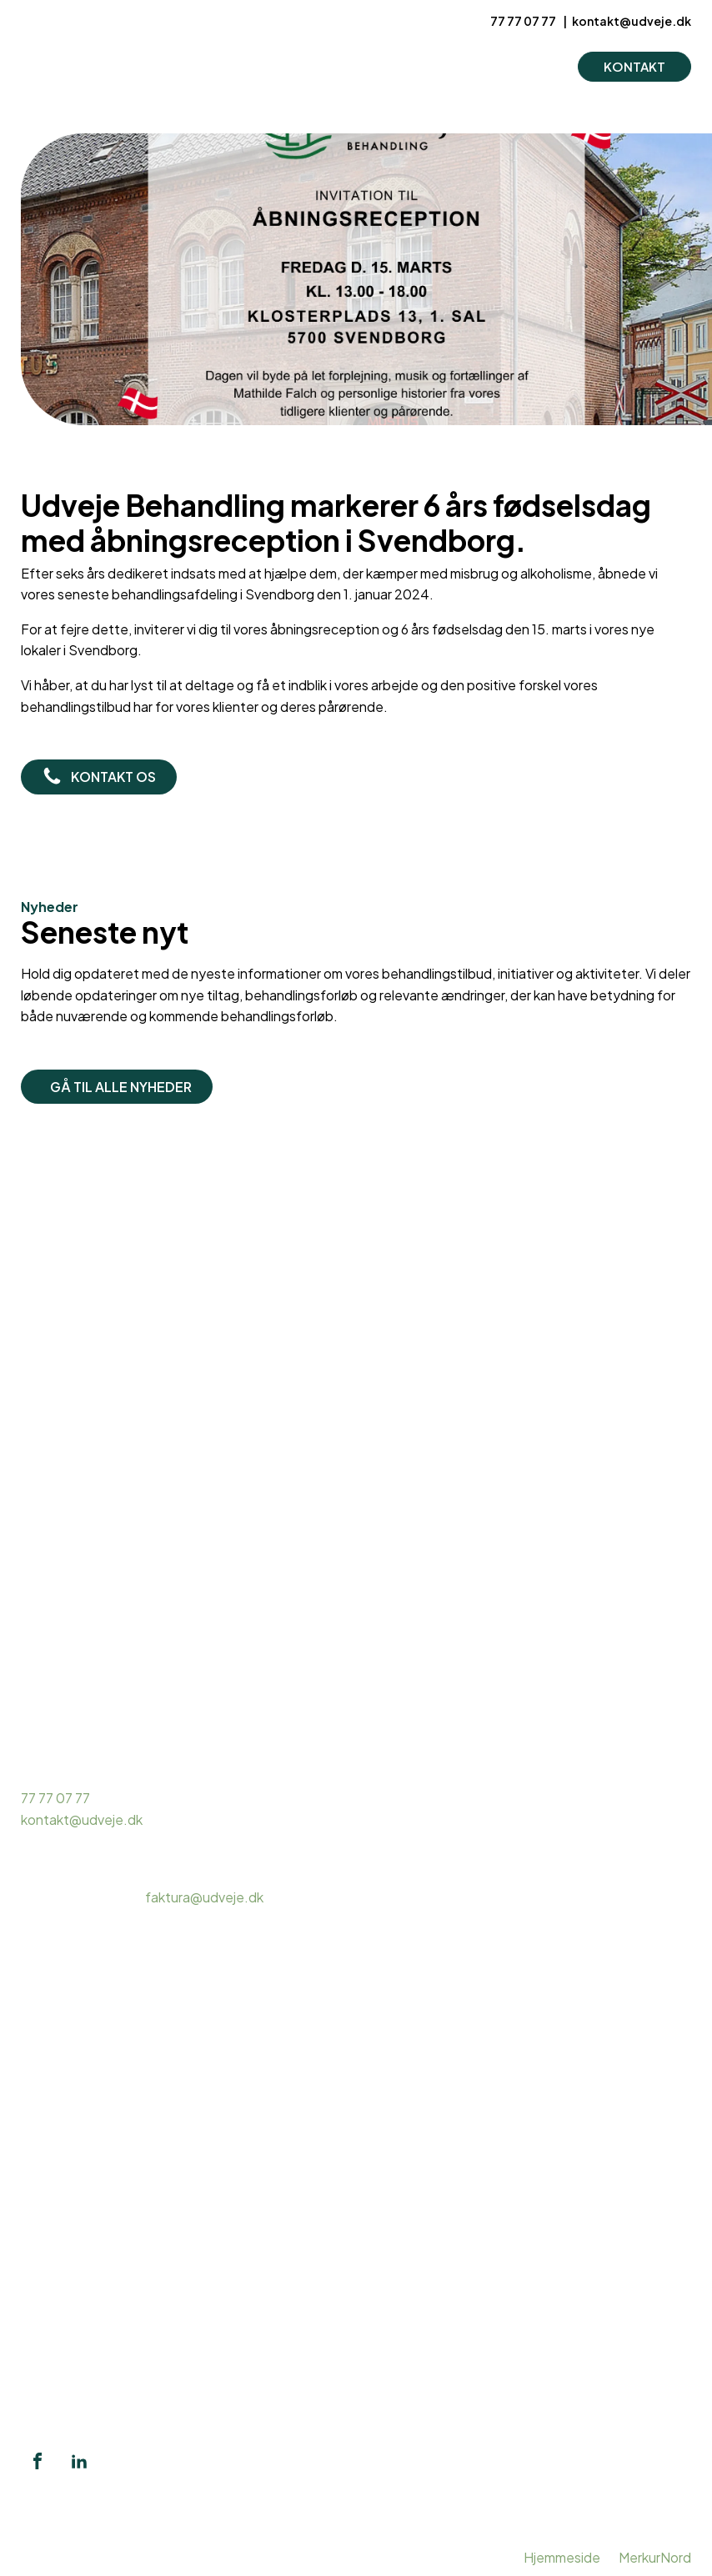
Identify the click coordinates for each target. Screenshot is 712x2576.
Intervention (59, 2364)
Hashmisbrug (61, 2187)
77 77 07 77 (524, 20)
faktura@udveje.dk (204, 1897)
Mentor (43, 2321)
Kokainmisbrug (66, 2209)
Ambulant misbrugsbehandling (113, 2166)
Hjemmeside (562, 2557)
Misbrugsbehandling (82, 2144)
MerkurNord (655, 2557)
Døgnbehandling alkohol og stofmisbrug (143, 2230)
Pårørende (53, 2342)
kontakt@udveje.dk (631, 20)
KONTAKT (634, 66)
